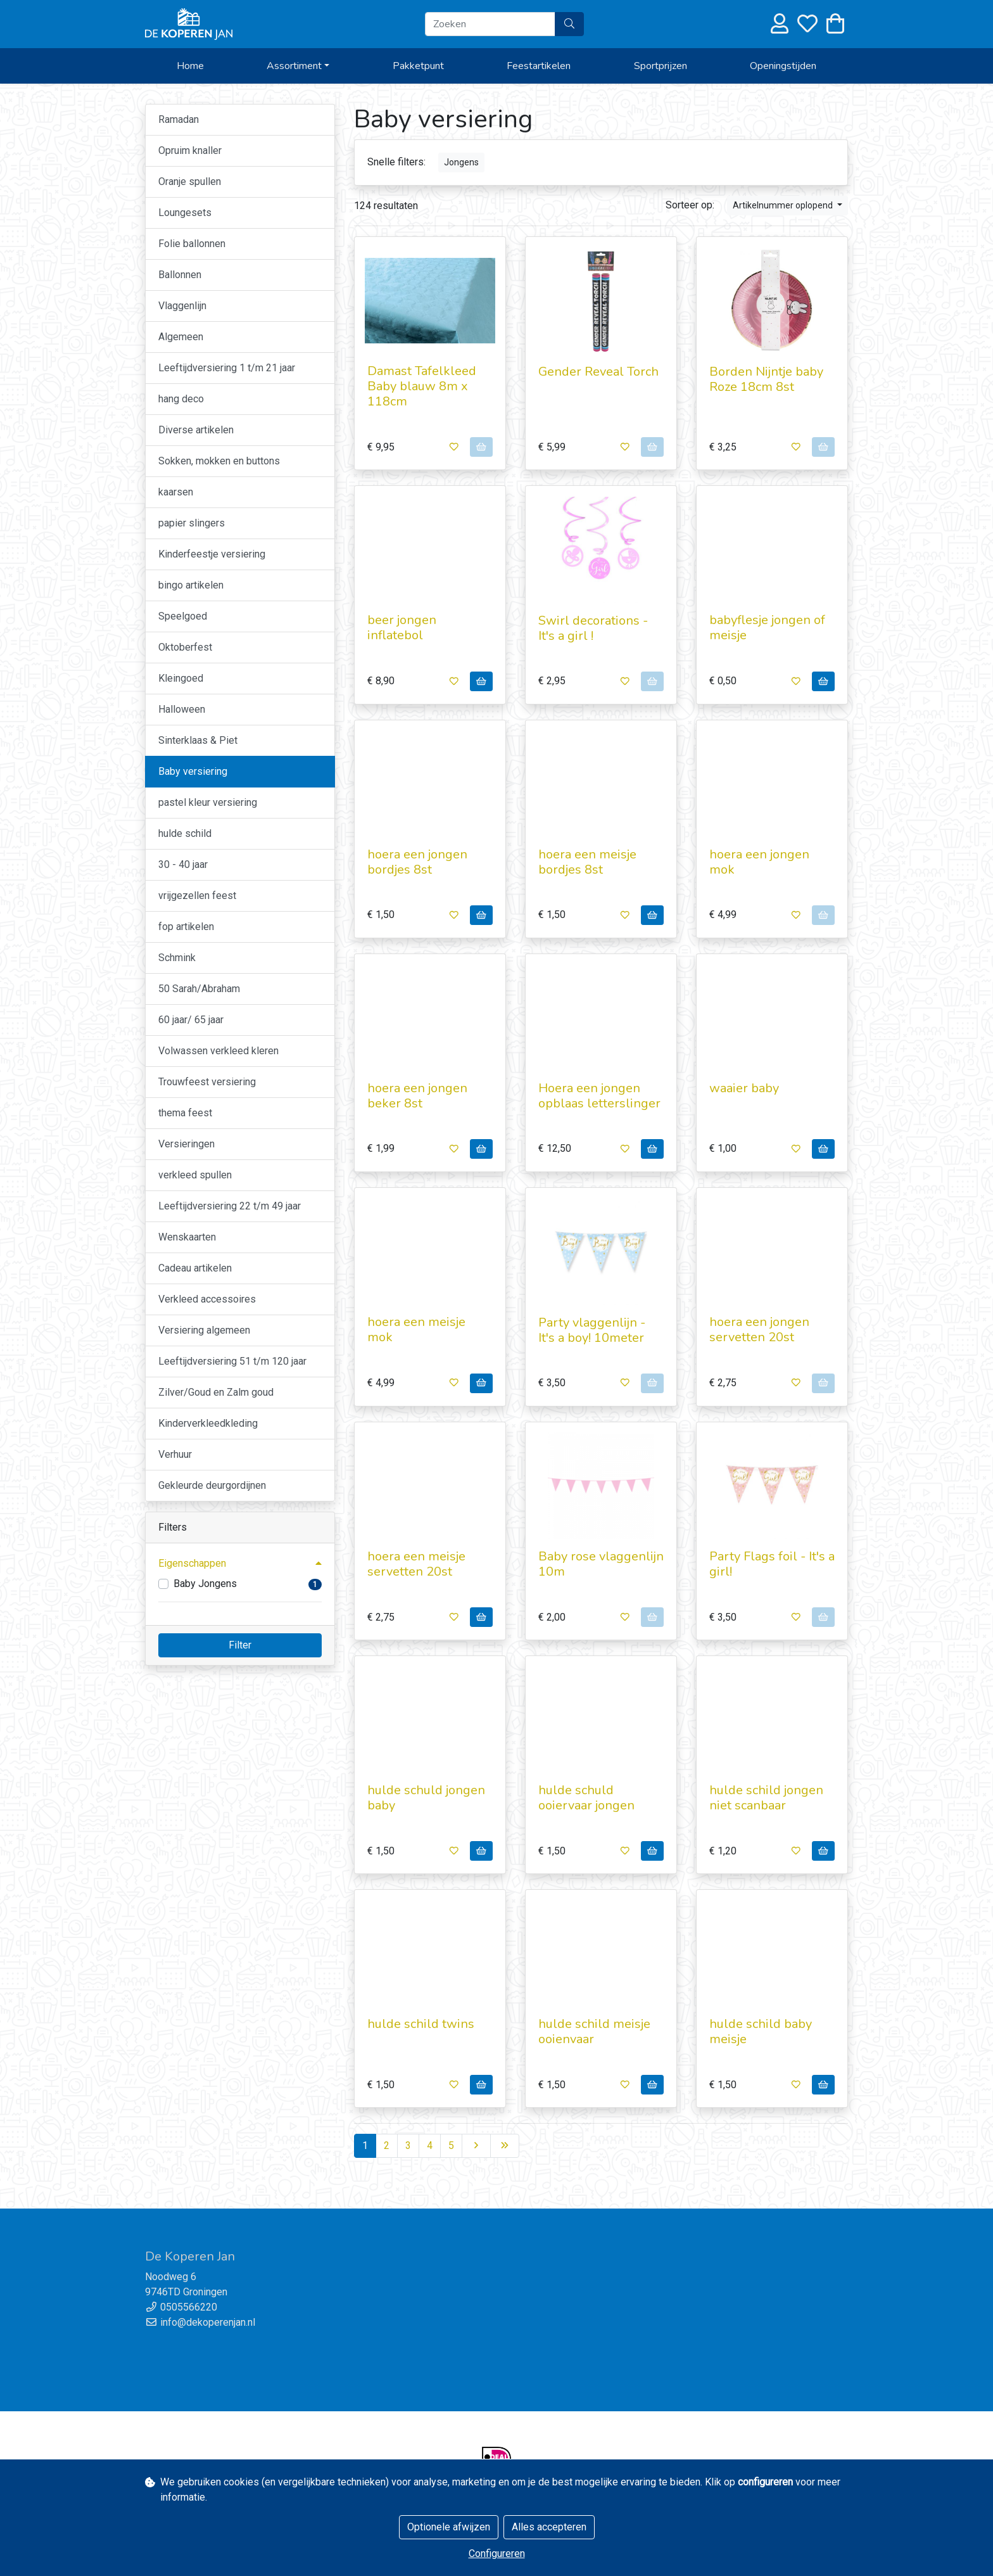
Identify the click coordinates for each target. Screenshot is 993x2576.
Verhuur (175, 1454)
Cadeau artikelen (195, 1268)
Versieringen (186, 1144)
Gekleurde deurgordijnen (212, 1485)
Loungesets (185, 213)
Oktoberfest (185, 647)
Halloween (181, 709)
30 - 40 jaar (183, 864)
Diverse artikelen (196, 430)
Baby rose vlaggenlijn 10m (601, 1564)
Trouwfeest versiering (207, 1082)
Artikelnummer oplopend (784, 205)
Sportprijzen (660, 66)
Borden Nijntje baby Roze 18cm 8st (766, 379)
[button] (240, 1563)
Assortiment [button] (294, 66)
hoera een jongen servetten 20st (759, 1329)
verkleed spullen (195, 1175)
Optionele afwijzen (448, 2527)
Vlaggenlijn (182, 306)
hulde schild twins (420, 2023)
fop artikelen (186, 927)
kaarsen (175, 492)
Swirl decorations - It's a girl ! (593, 628)
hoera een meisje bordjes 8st (587, 862)
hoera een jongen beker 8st (417, 1096)
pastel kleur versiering (207, 802)
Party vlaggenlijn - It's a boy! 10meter (591, 1330)
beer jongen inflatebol (401, 627)
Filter (240, 1645)
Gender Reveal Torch (598, 371)
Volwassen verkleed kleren (218, 1051)
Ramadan (178, 119)
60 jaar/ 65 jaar (191, 1020)
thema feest (185, 1113)
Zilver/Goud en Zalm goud (216, 1392)
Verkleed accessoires (207, 1299)
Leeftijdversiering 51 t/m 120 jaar (232, 1361)
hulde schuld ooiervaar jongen (586, 1798)
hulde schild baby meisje (760, 2031)
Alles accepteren (549, 2527)
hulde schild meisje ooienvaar (594, 2031)
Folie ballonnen (191, 244)
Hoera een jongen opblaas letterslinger (599, 1096)
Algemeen (180, 337)
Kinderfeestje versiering (211, 554)
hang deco (181, 399)
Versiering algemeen (204, 1330)
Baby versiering (192, 771)
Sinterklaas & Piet (197, 740)
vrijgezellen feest (197, 895)
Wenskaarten (187, 1237)
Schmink (177, 958)
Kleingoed (180, 678)
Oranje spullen (189, 181)
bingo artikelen (191, 585)
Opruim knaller (190, 150)
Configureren (497, 2553)
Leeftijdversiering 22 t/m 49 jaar (229, 1206)
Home (190, 66)
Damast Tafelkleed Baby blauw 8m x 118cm (421, 386)
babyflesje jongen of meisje (767, 627)
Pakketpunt (418, 66)
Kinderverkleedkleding (208, 1423)
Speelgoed (182, 616)
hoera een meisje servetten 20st (416, 1564)
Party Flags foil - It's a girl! (772, 1564)
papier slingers (191, 523)
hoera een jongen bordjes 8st (417, 862)
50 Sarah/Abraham (199, 989)
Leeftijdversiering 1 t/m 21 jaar (226, 368)
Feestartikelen (539, 66)
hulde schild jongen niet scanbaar (766, 1798)
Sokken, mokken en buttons (219, 461)
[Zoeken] (490, 24)
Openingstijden (783, 66)
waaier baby (744, 1088)
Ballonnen (179, 275)
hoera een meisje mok (416, 1329)
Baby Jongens (205, 1584)
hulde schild (185, 833)
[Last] (504, 2146)
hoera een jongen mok (759, 862)
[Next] (476, 2146)
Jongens (461, 162)
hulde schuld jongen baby (426, 1798)
